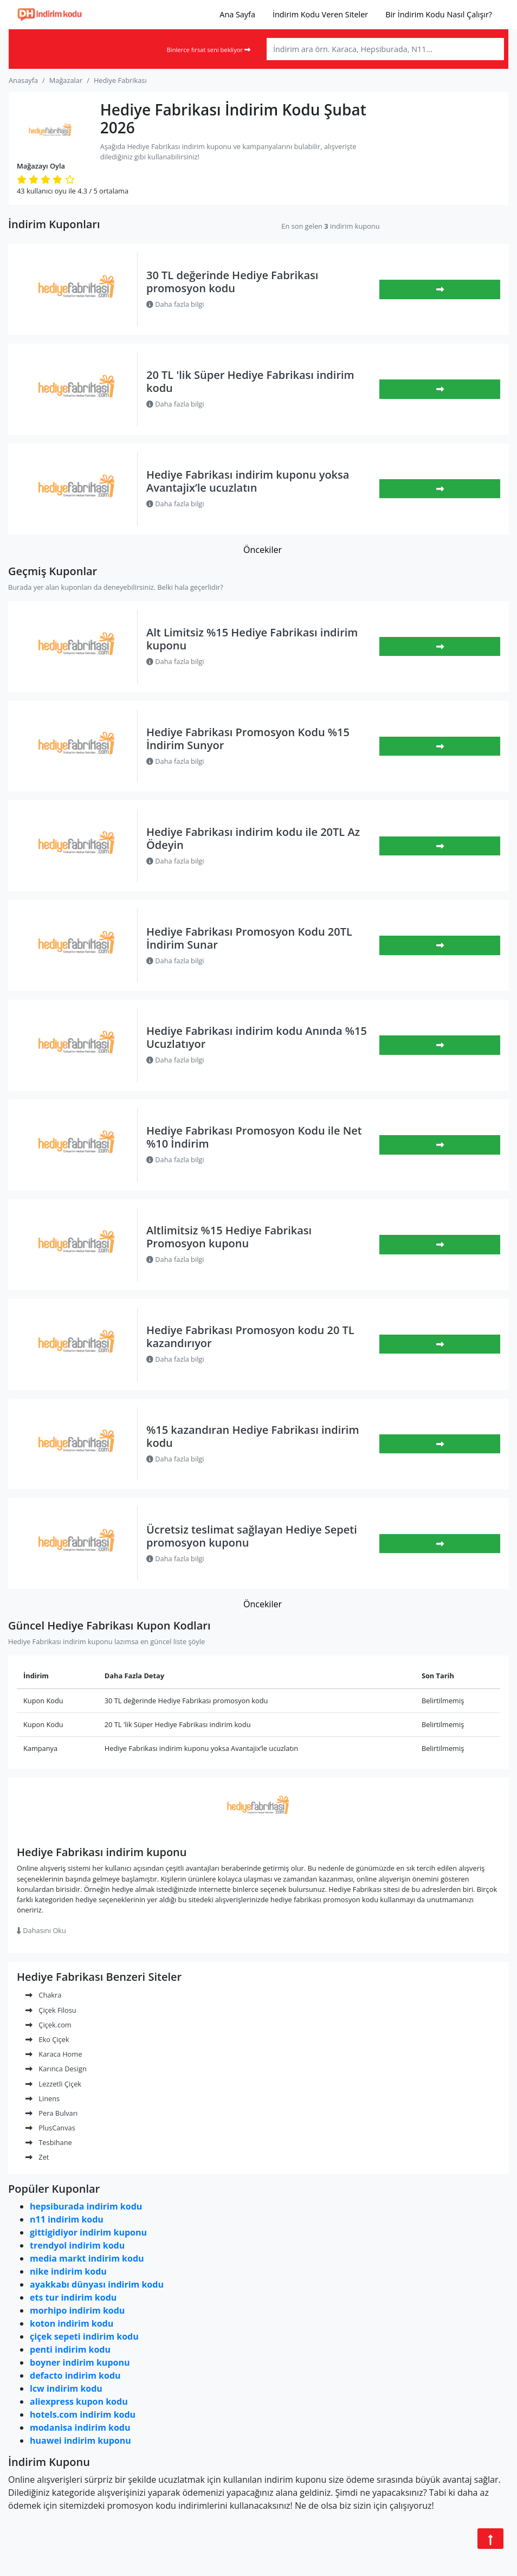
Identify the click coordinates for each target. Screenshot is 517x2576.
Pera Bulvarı (51, 2113)
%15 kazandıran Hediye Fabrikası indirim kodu (252, 1436)
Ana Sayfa (237, 14)
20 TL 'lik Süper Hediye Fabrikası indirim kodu (250, 381)
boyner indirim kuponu (80, 2362)
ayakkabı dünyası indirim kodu (97, 2284)
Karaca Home (53, 2054)
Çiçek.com (48, 2025)
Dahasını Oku (41, 1930)
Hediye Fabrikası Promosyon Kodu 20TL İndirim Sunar (249, 938)
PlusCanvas (50, 2128)
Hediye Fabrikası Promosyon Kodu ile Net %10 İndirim (254, 1137)
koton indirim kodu (71, 2323)
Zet (37, 2157)
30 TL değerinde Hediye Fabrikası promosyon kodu (232, 281)
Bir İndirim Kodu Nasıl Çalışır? (438, 14)
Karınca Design (56, 2068)
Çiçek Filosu (50, 2010)
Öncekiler (262, 550)
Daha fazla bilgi (175, 304)
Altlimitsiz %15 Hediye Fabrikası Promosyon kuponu (229, 1237)
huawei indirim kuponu (80, 2440)
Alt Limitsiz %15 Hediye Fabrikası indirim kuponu (252, 639)
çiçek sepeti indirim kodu (84, 2336)
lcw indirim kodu (66, 2388)
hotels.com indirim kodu (82, 2414)
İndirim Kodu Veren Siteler (320, 14)
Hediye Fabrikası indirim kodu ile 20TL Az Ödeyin (253, 838)
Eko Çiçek (47, 2039)
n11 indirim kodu (67, 2219)
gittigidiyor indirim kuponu (88, 2232)
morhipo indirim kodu (77, 2310)
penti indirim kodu (70, 2349)
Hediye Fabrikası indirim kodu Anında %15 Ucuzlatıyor (256, 1037)
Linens (42, 2098)
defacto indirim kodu (75, 2375)
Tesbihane (48, 2142)
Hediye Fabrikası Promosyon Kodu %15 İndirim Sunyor (248, 738)
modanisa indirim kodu (80, 2427)
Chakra (43, 1995)
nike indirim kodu (68, 2271)
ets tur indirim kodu (73, 2297)
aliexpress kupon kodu (79, 2401)
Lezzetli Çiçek (53, 2084)
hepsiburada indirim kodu (86, 2206)
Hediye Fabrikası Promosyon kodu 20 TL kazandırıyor (250, 1336)
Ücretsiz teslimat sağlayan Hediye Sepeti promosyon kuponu (251, 1536)
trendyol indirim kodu (77, 2245)
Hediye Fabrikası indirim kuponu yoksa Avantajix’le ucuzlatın (247, 481)
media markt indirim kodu (87, 2258)
